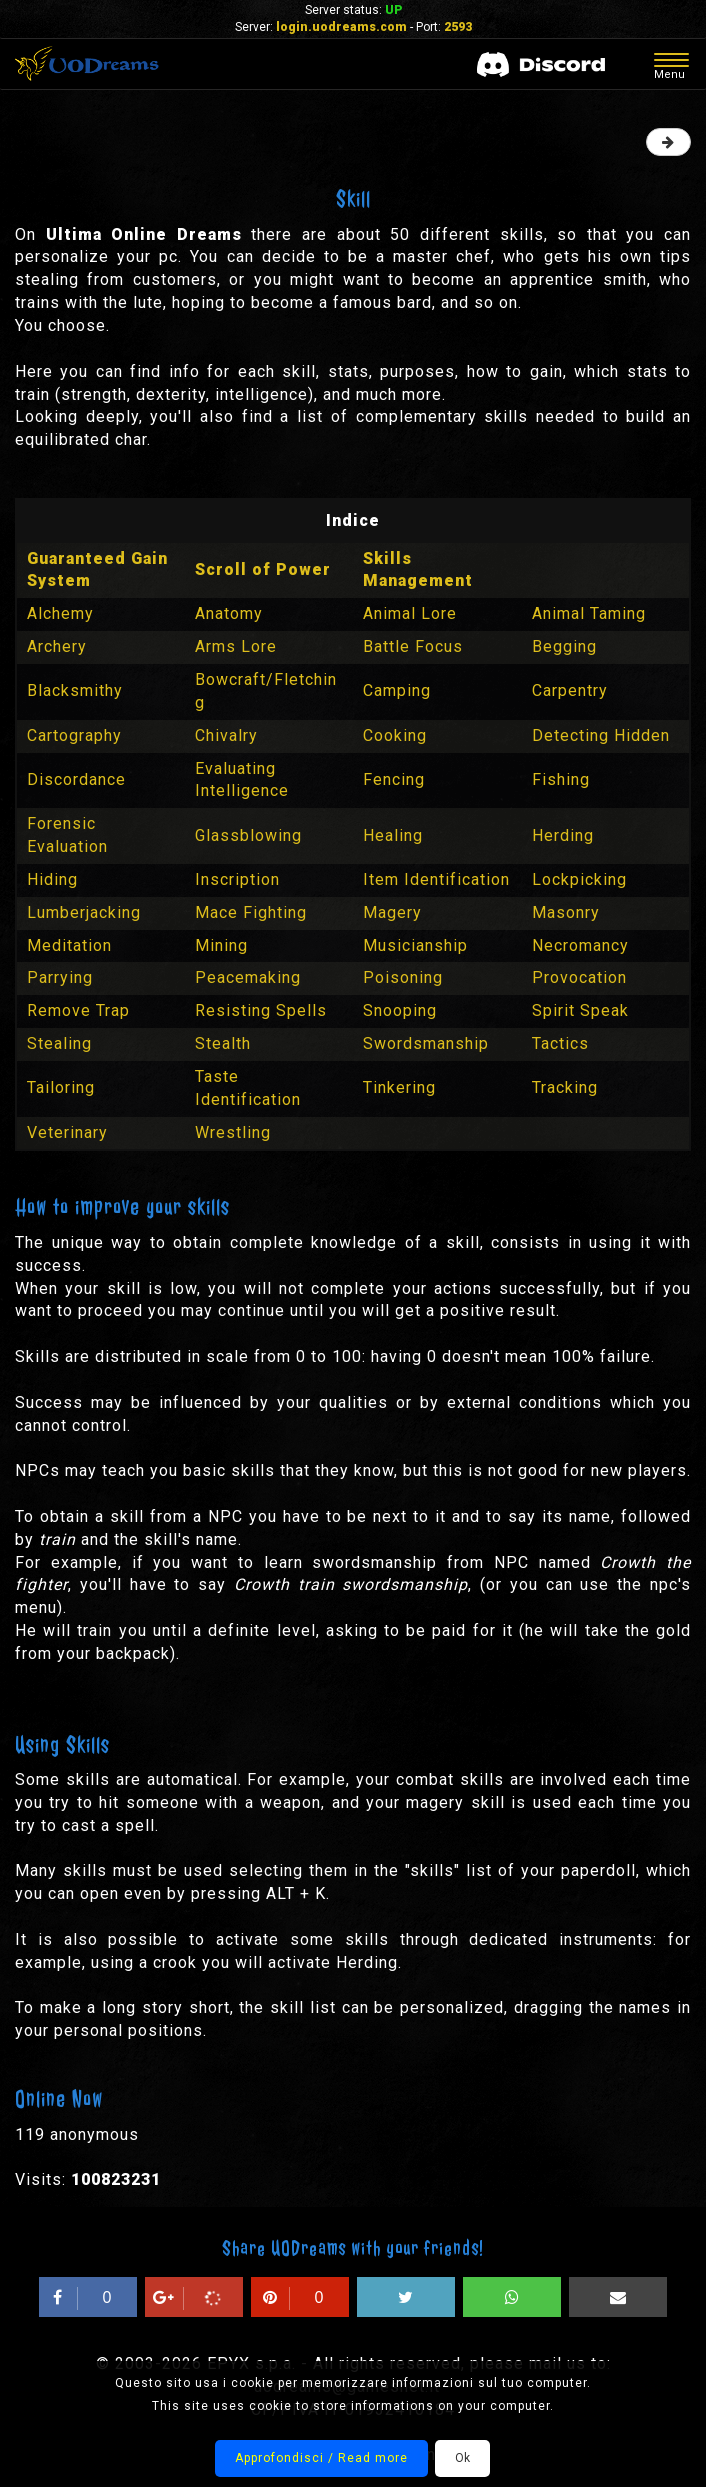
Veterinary (67, 1132)
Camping (397, 690)
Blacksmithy (75, 690)
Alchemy (60, 613)
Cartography (74, 735)
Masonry (566, 912)
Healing (393, 835)
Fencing (394, 779)
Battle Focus (413, 646)
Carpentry (570, 690)
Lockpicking (579, 879)
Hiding (52, 879)
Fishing (561, 779)
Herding (563, 835)
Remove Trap (78, 1010)
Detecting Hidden (601, 735)
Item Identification (436, 879)
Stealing (59, 1043)
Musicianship (415, 945)
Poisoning (403, 977)
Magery (392, 912)
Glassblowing (248, 835)
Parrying (60, 977)
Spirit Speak (580, 1010)
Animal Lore (410, 613)
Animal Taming (589, 613)
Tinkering (399, 1087)
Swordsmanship (426, 1043)
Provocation (579, 977)
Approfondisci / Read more (321, 2458)
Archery (57, 646)
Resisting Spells (261, 1010)
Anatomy (229, 613)
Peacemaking (248, 977)
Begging (564, 646)
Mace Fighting (251, 912)
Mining (221, 945)
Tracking (565, 1087)
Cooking (395, 735)
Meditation (69, 945)
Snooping (400, 1010)
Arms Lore (236, 646)
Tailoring (61, 1087)
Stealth (223, 1043)
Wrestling (233, 1132)
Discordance (76, 779)
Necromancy (580, 945)
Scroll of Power (263, 569)
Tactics (560, 1043)
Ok (462, 2458)
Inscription (237, 879)
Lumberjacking (84, 912)
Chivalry (226, 735)
